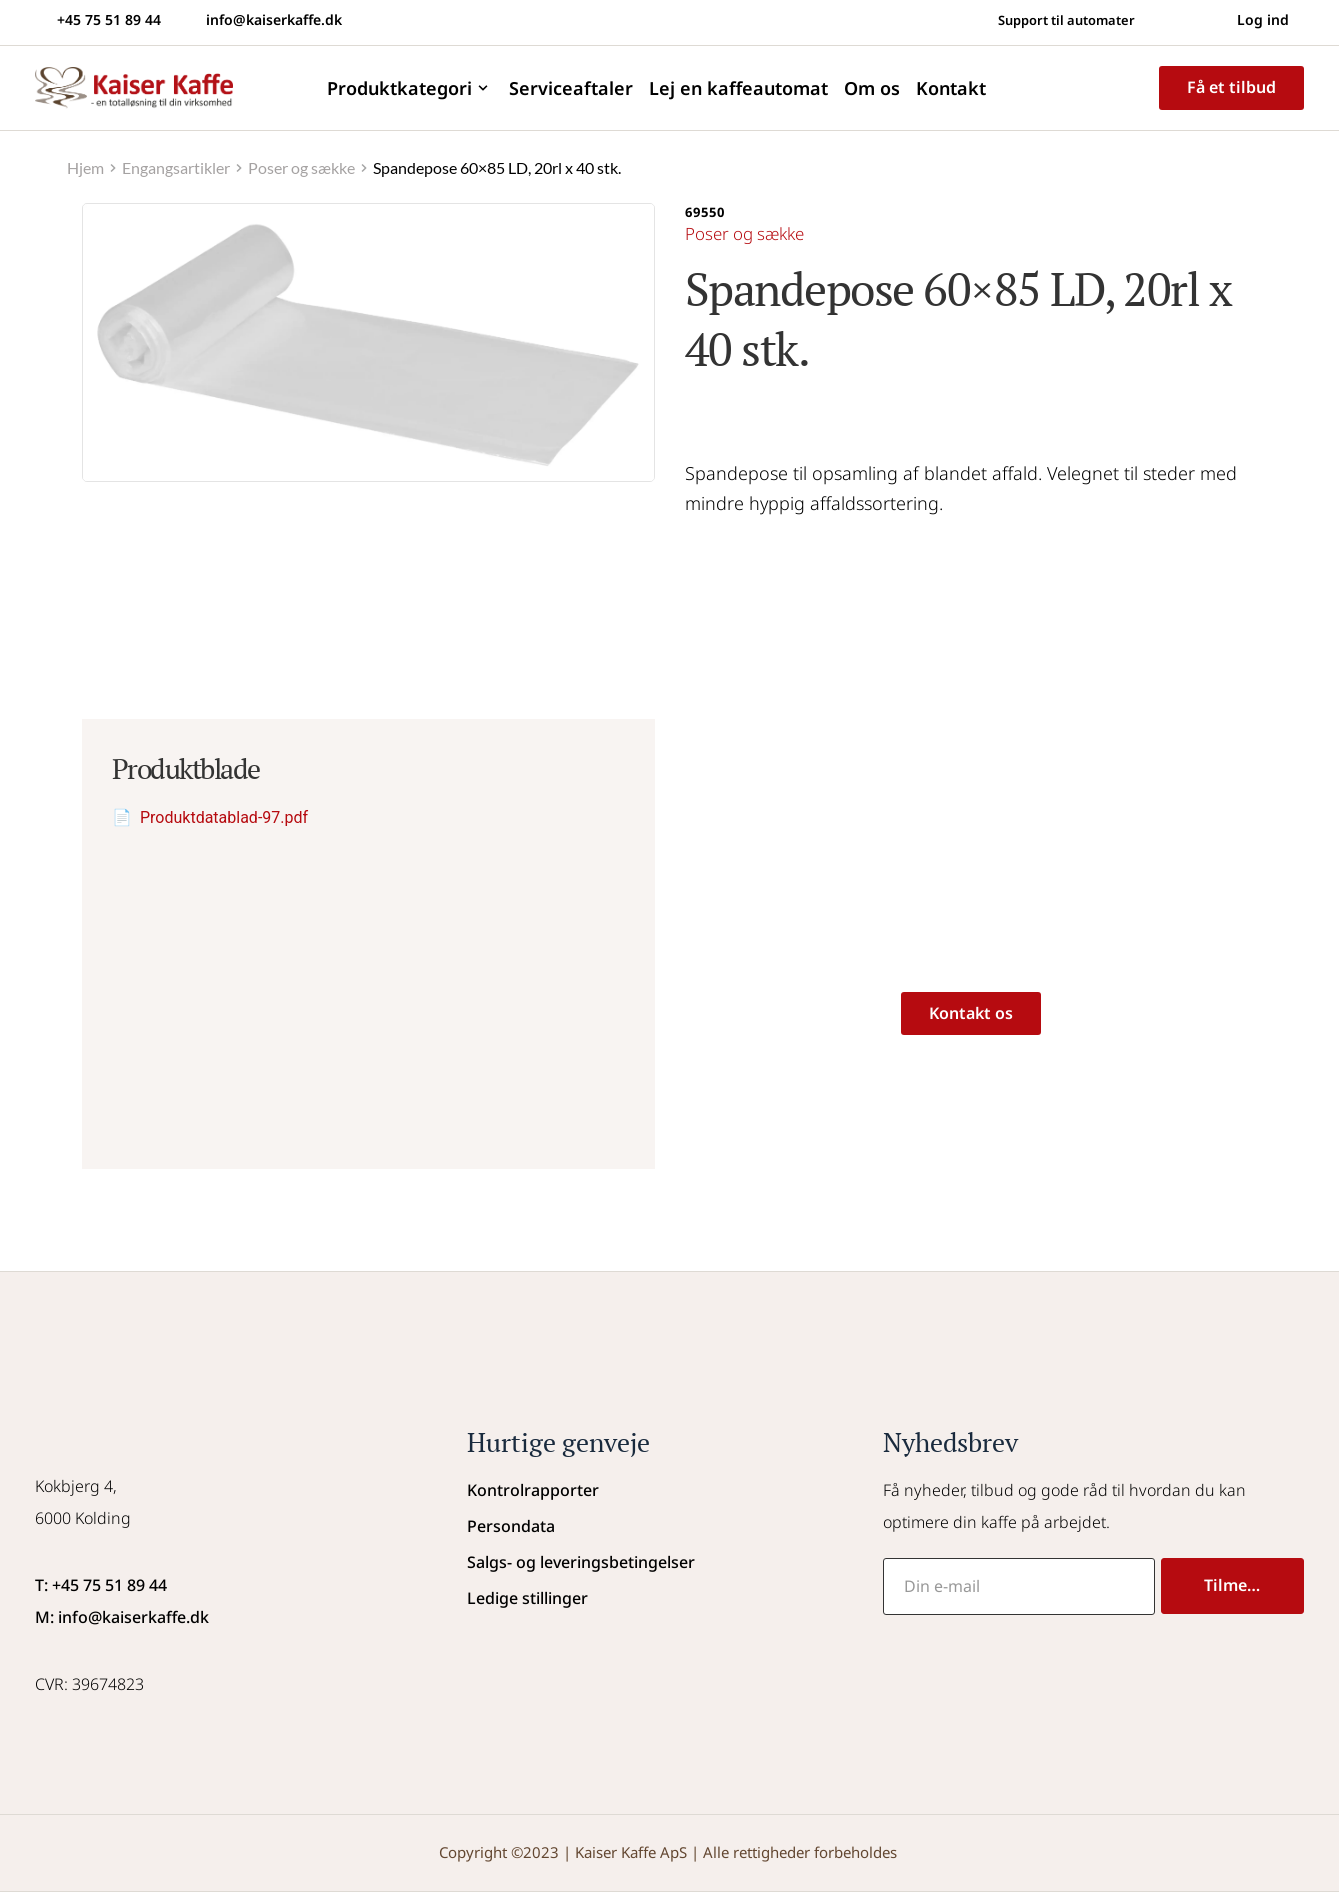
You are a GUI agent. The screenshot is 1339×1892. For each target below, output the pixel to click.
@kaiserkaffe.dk (148, 1617)
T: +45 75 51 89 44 (101, 1585)
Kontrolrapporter (533, 1490)
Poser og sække (750, 233)
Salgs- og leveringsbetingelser (581, 1562)
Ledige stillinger (527, 1598)
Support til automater (1057, 19)
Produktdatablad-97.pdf (224, 817)
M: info (61, 1617)
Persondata (511, 1526)
